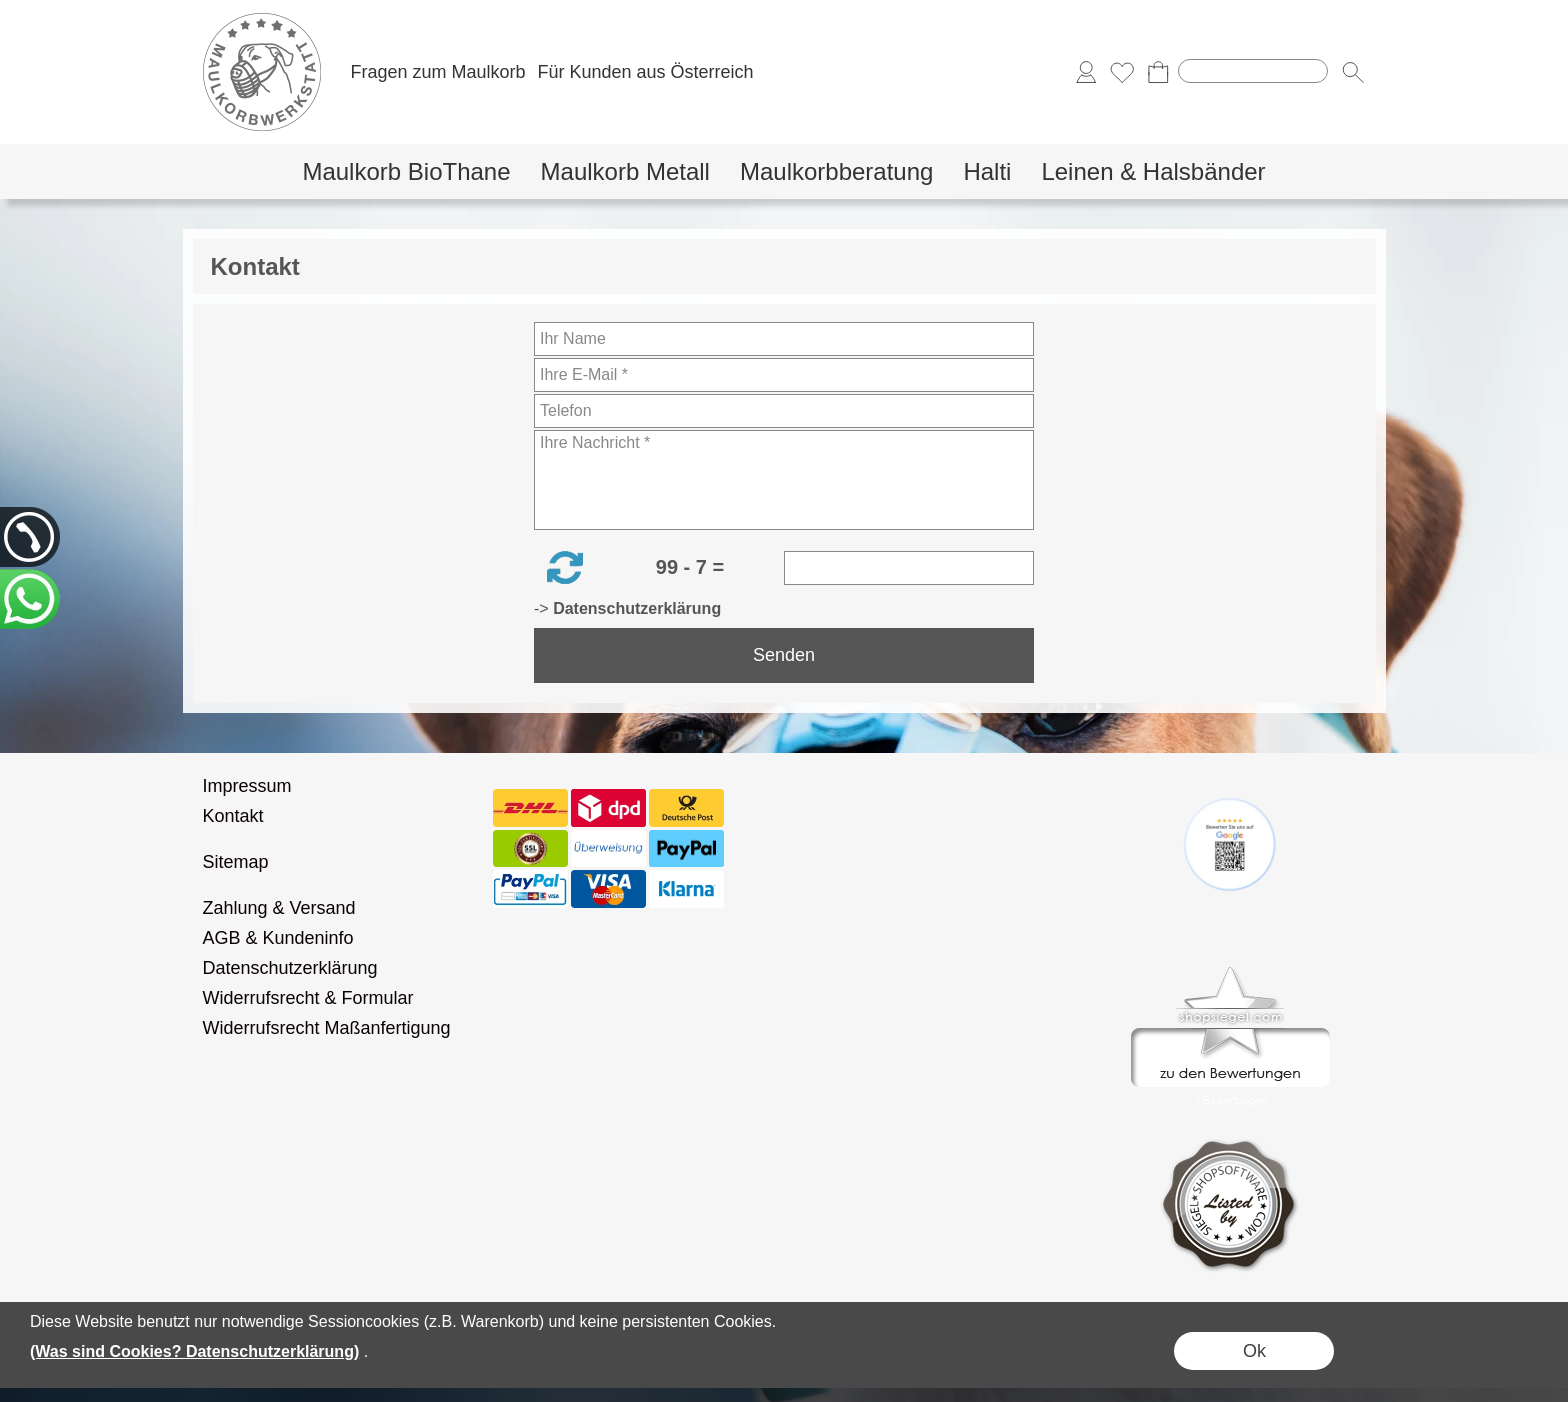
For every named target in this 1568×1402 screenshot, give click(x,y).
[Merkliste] (1122, 72)
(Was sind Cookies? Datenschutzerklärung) (194, 1351)
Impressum (247, 786)
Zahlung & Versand (279, 908)
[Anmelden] (1086, 72)
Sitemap (236, 862)
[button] (1353, 72)
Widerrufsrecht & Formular (308, 998)
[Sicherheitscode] (909, 568)
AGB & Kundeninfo (278, 938)
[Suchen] (1253, 71)
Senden (784, 655)
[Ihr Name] (784, 339)
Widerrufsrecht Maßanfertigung (327, 1028)
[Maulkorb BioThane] (406, 171)
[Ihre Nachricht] (784, 480)
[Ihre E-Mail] (784, 375)
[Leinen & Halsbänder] (1153, 171)
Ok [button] (1254, 1351)
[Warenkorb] (1158, 72)
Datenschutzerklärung (290, 968)
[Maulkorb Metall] (625, 171)
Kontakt (233, 816)
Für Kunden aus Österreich (645, 72)
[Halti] (987, 171)
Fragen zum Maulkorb (438, 72)
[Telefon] (784, 411)
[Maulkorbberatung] (836, 171)
